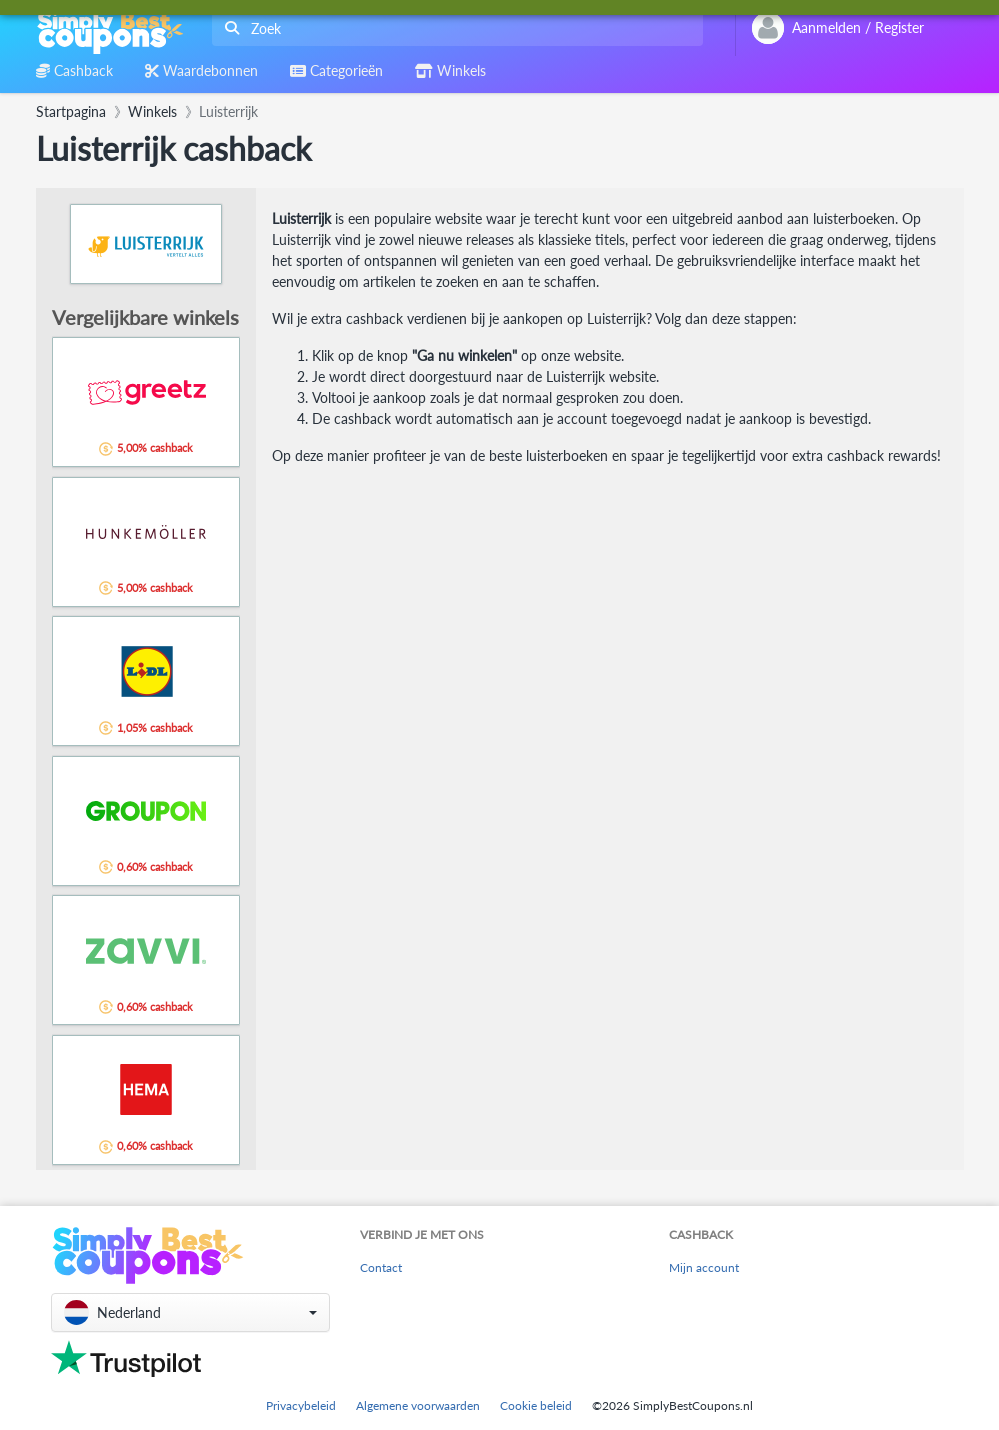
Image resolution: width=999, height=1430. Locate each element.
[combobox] (453, 28)
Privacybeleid (301, 1405)
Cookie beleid (536, 1405)
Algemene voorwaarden (418, 1405)
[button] (190, 1312)
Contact (381, 1267)
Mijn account (704, 1267)
